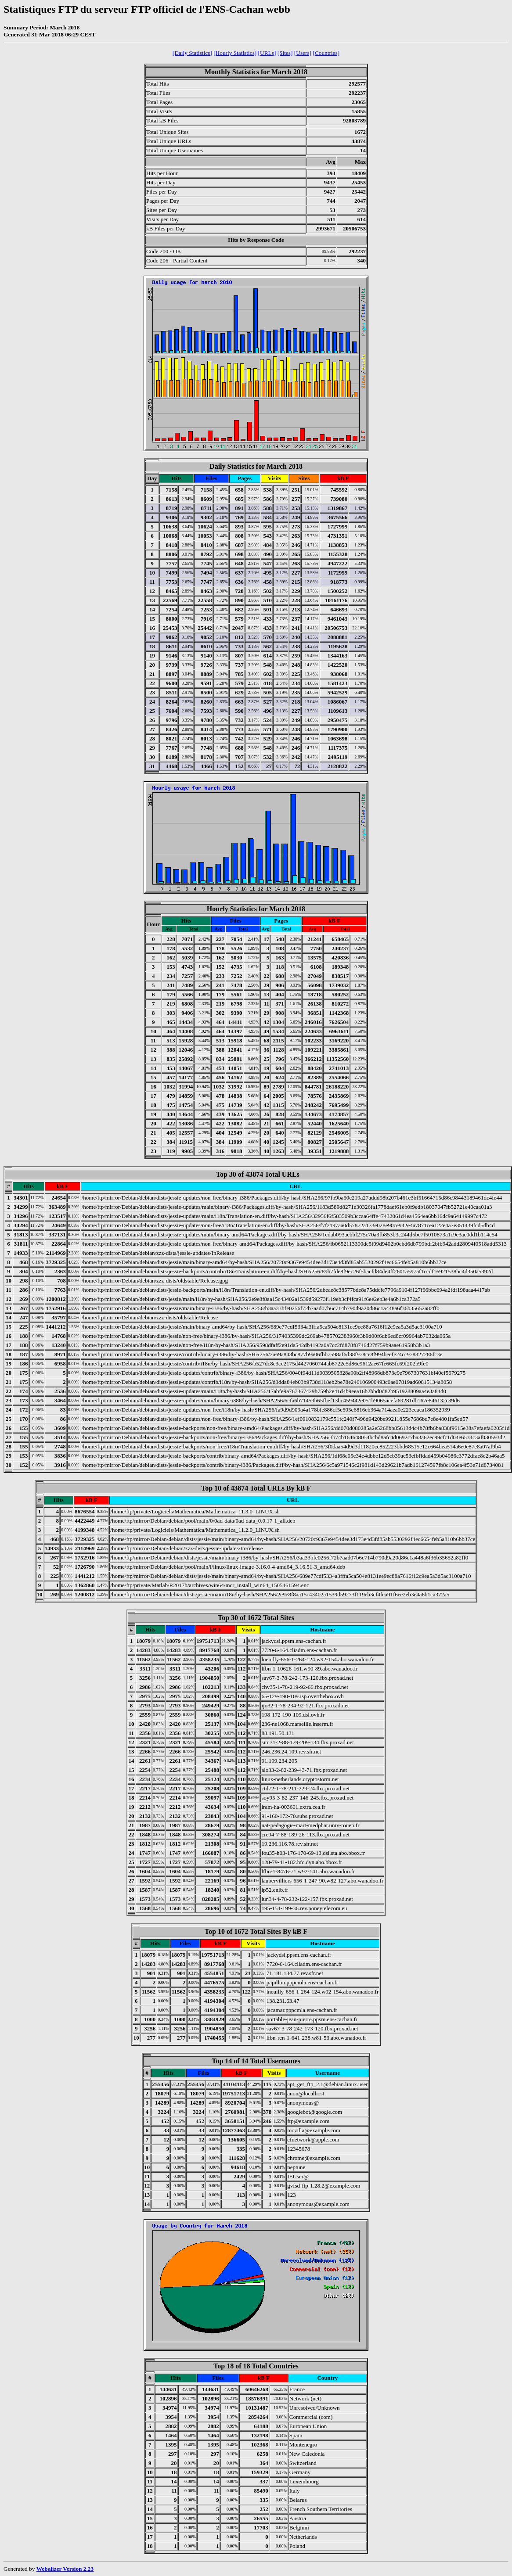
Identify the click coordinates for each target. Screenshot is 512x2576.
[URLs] (267, 53)
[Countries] (326, 53)
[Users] (302, 53)
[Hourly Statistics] (234, 53)
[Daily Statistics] (192, 53)
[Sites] (285, 53)
